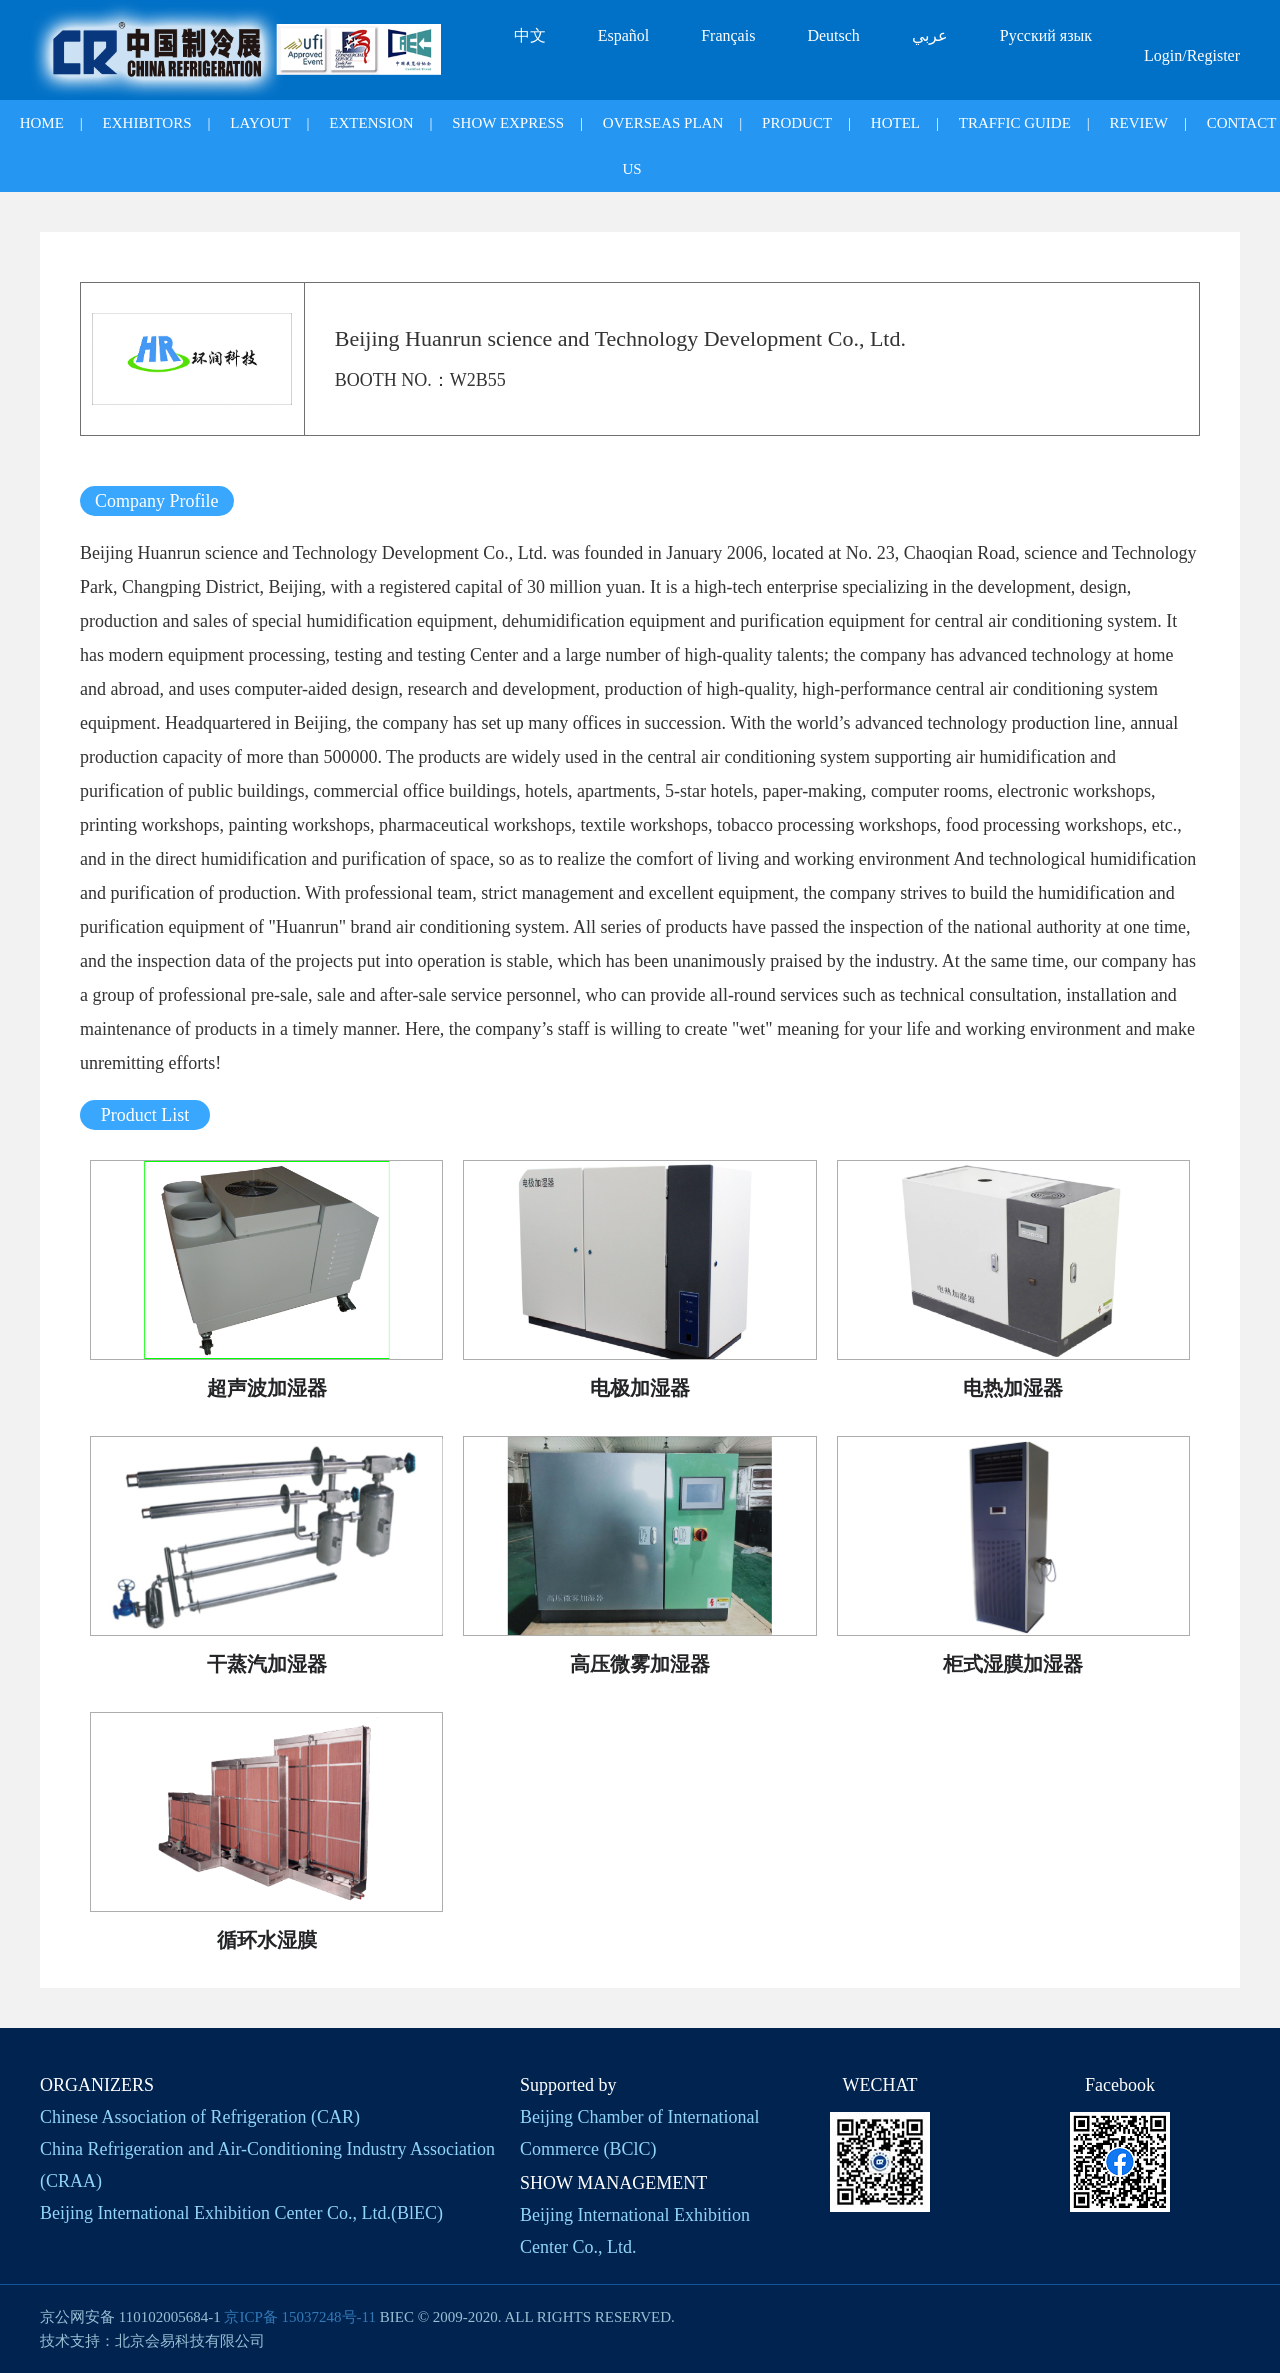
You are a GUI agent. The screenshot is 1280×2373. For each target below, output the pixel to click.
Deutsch (833, 35)
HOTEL (895, 123)
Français (728, 35)
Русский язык (1046, 35)
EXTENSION (371, 123)
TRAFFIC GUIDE (1015, 123)
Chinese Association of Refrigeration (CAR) (200, 2117)
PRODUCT (797, 123)
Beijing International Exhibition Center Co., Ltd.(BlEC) (241, 2213)
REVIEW (1139, 123)
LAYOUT (260, 123)
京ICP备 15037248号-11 (300, 2317)
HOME (42, 123)
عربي (930, 35)
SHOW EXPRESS (508, 123)
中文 (530, 35)
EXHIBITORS (147, 123)
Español (624, 35)
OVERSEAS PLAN (663, 123)
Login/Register (1192, 55)
